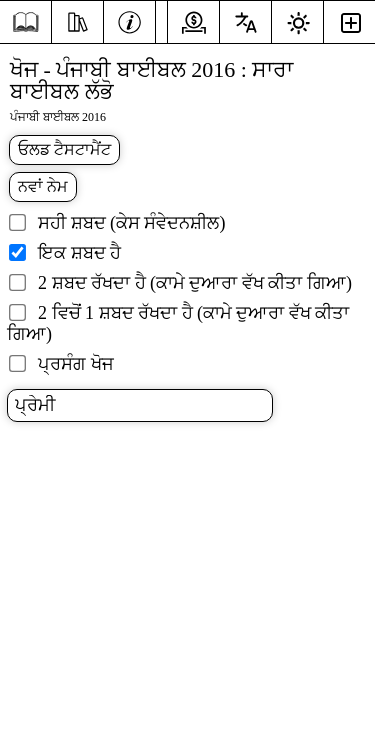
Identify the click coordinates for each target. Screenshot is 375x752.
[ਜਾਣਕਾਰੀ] (129, 20)
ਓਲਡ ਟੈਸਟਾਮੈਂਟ (64, 149)
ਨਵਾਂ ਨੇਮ (43, 186)
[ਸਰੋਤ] (77, 20)
